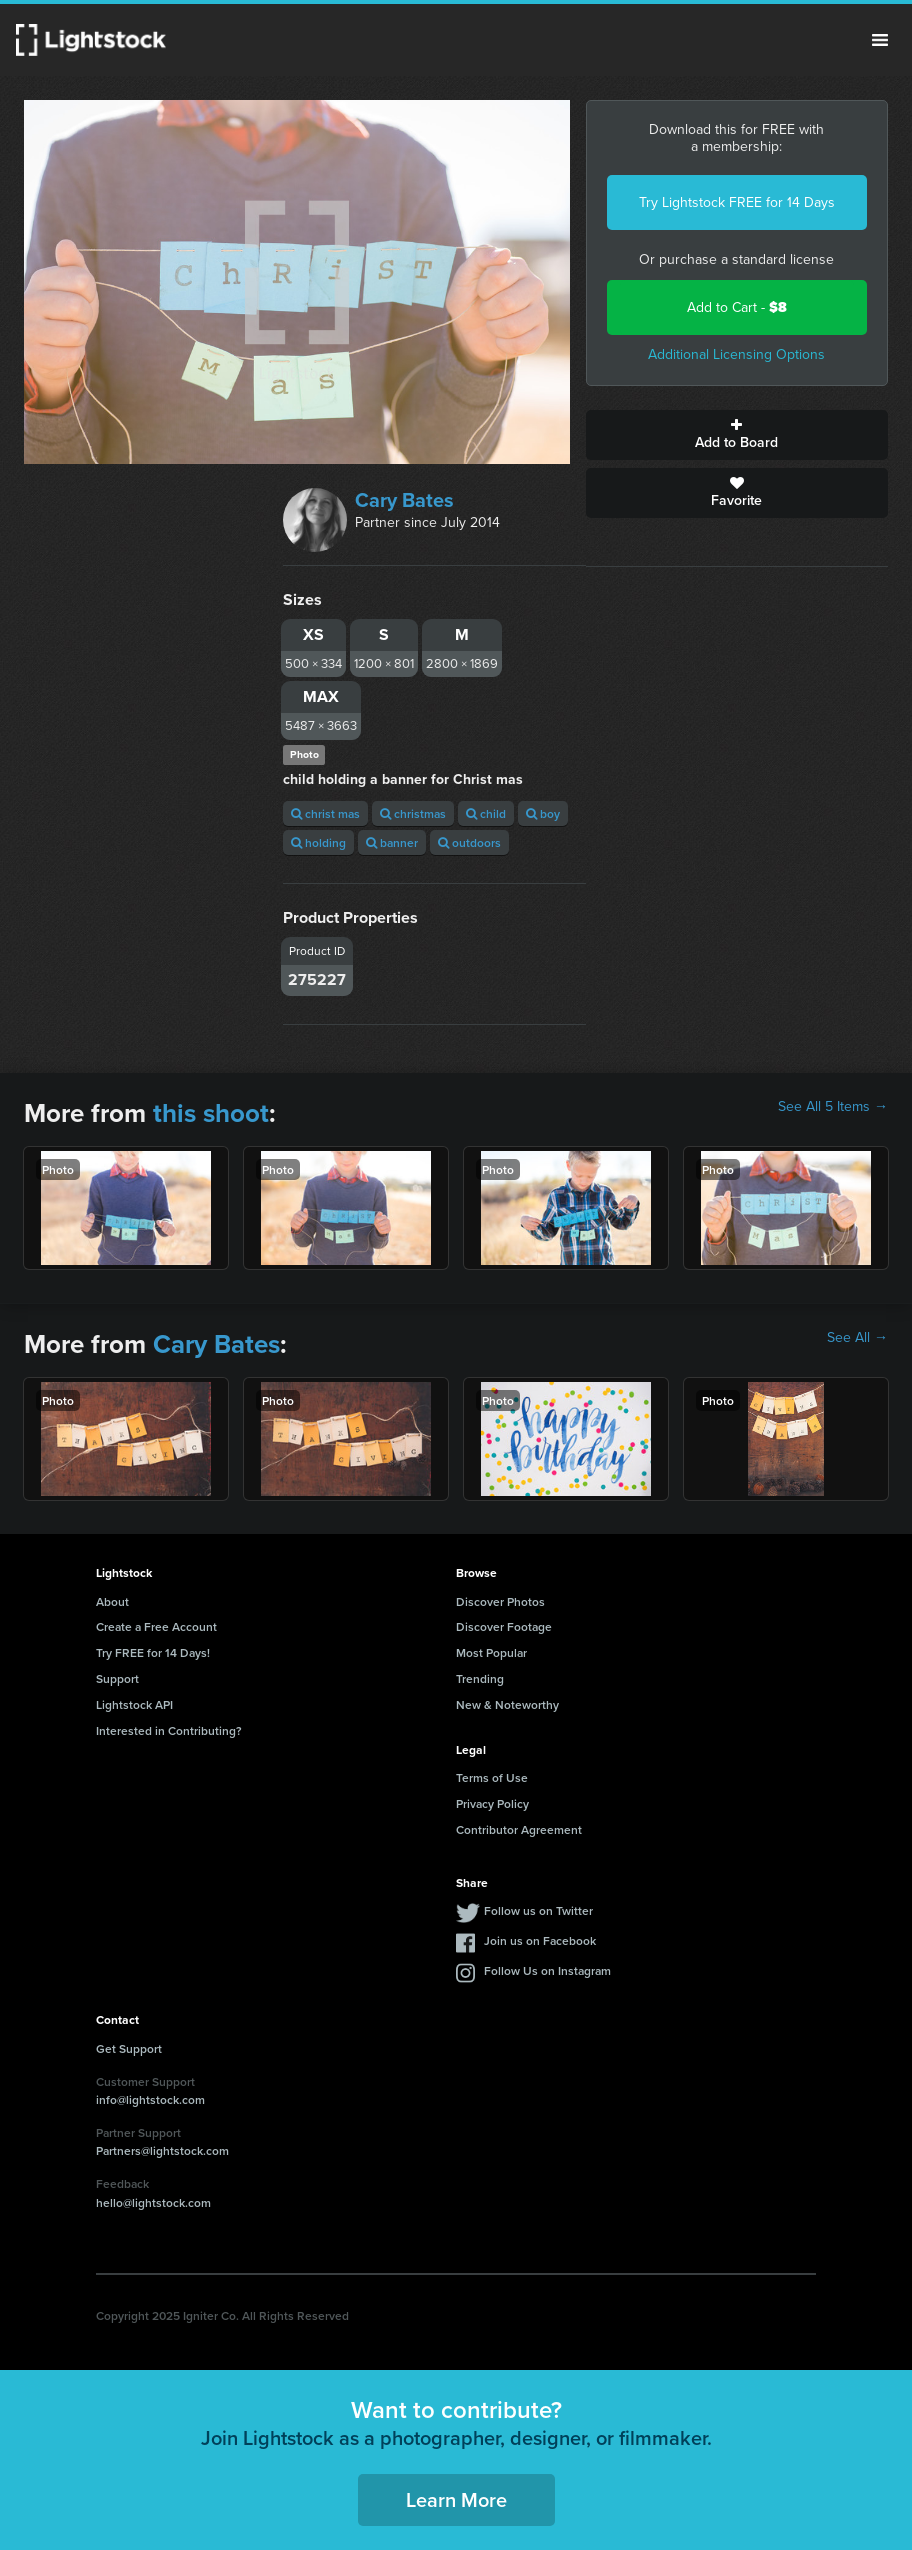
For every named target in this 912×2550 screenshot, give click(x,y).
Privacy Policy (492, 1803)
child (486, 813)
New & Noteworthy (507, 1704)
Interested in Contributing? (169, 1730)
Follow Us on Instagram (547, 1970)
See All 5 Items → (833, 1107)
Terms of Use (492, 1777)
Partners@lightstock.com (162, 2150)
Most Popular (491, 1652)
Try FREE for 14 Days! (153, 1652)
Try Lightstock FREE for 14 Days (737, 202)
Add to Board (737, 435)
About (112, 1601)
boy (543, 813)
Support (117, 1678)
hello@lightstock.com (153, 2202)
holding (318, 842)
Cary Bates (404, 500)
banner (392, 842)
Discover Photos (500, 1601)
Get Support (129, 2048)
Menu (880, 40)
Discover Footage (504, 1626)
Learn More (456, 2499)
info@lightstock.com (150, 2099)
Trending (480, 1678)
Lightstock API (134, 1704)
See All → (857, 1338)
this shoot (211, 1113)
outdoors (469, 842)
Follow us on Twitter (538, 1910)
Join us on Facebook (540, 1940)
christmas (413, 813)
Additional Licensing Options (736, 354)
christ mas (325, 813)
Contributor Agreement (519, 1829)
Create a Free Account (156, 1626)
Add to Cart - (737, 307)
